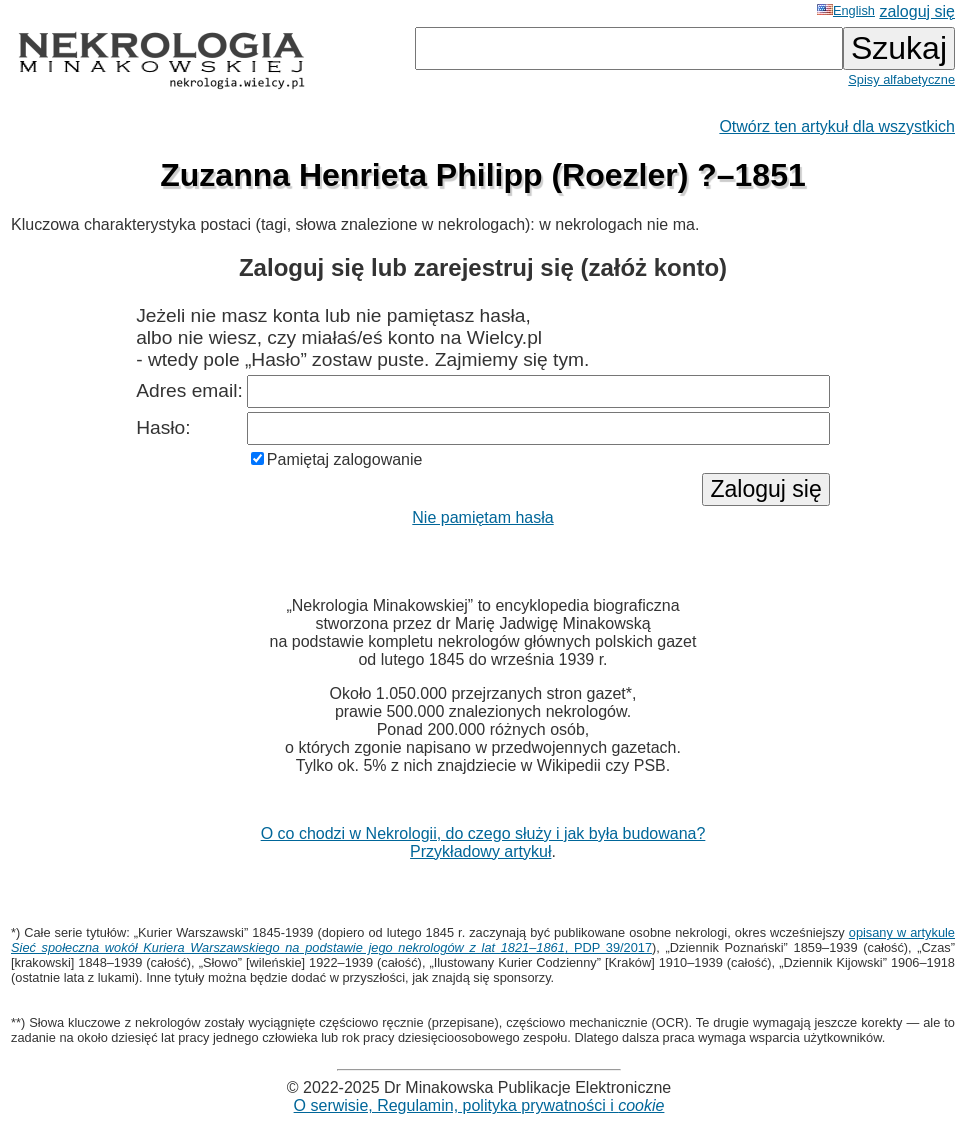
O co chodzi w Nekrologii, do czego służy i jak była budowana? (483, 833)
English (846, 10)
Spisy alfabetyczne (901, 79)
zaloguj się (917, 11)
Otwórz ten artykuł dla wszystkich (837, 126)
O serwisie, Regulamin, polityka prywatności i (479, 1105)
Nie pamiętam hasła (482, 517)
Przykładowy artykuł (480, 851)
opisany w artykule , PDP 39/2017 (483, 940)
